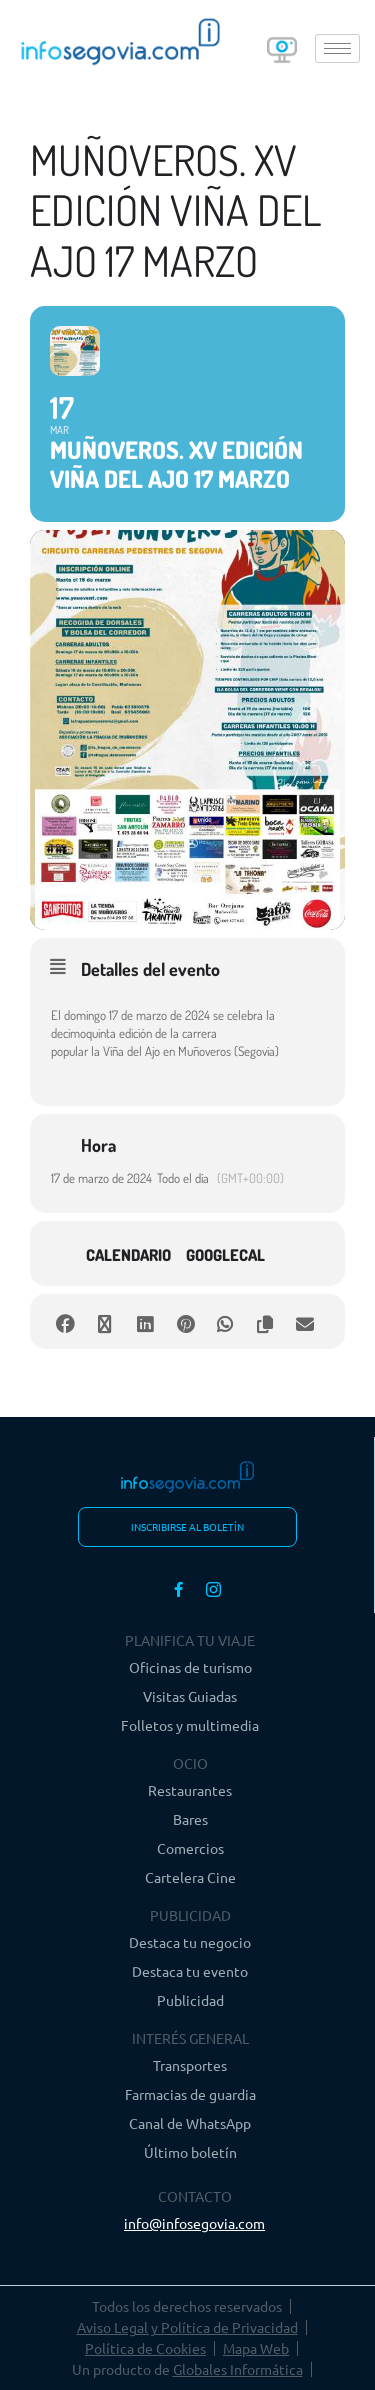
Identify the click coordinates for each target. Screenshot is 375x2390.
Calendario (128, 1255)
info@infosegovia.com (194, 2223)
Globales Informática (238, 2369)
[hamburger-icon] (337, 48)
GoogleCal (225, 1255)
